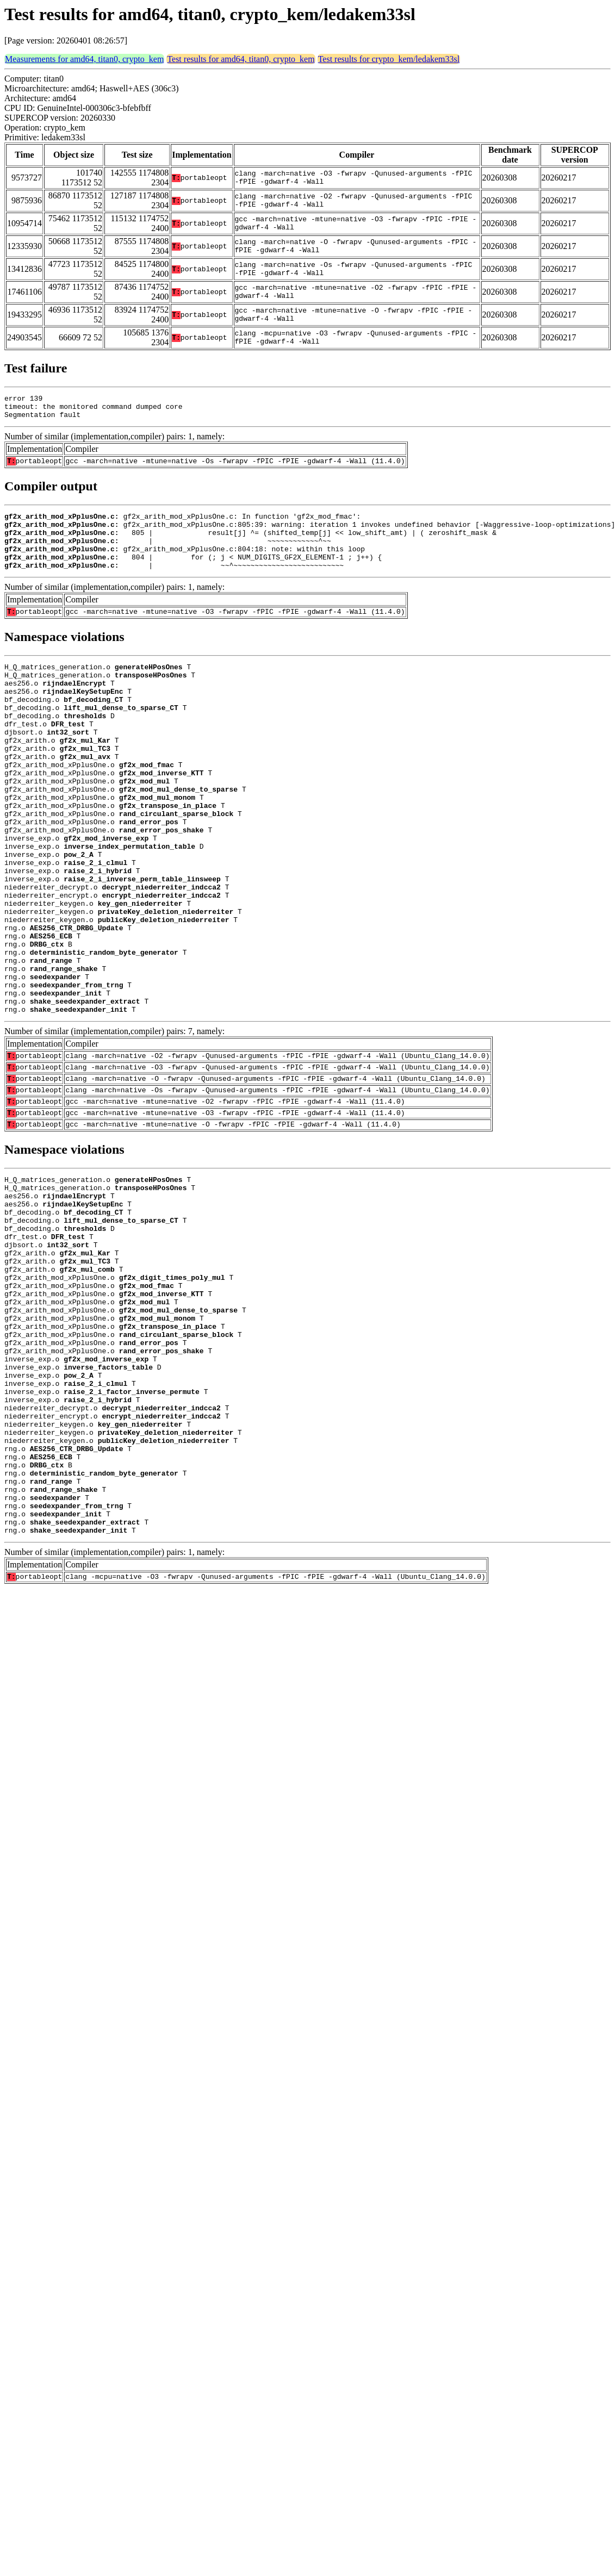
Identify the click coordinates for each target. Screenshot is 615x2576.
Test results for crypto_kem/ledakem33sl (389, 59)
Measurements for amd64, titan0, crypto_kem (84, 59)
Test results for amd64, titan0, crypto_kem (240, 59)
